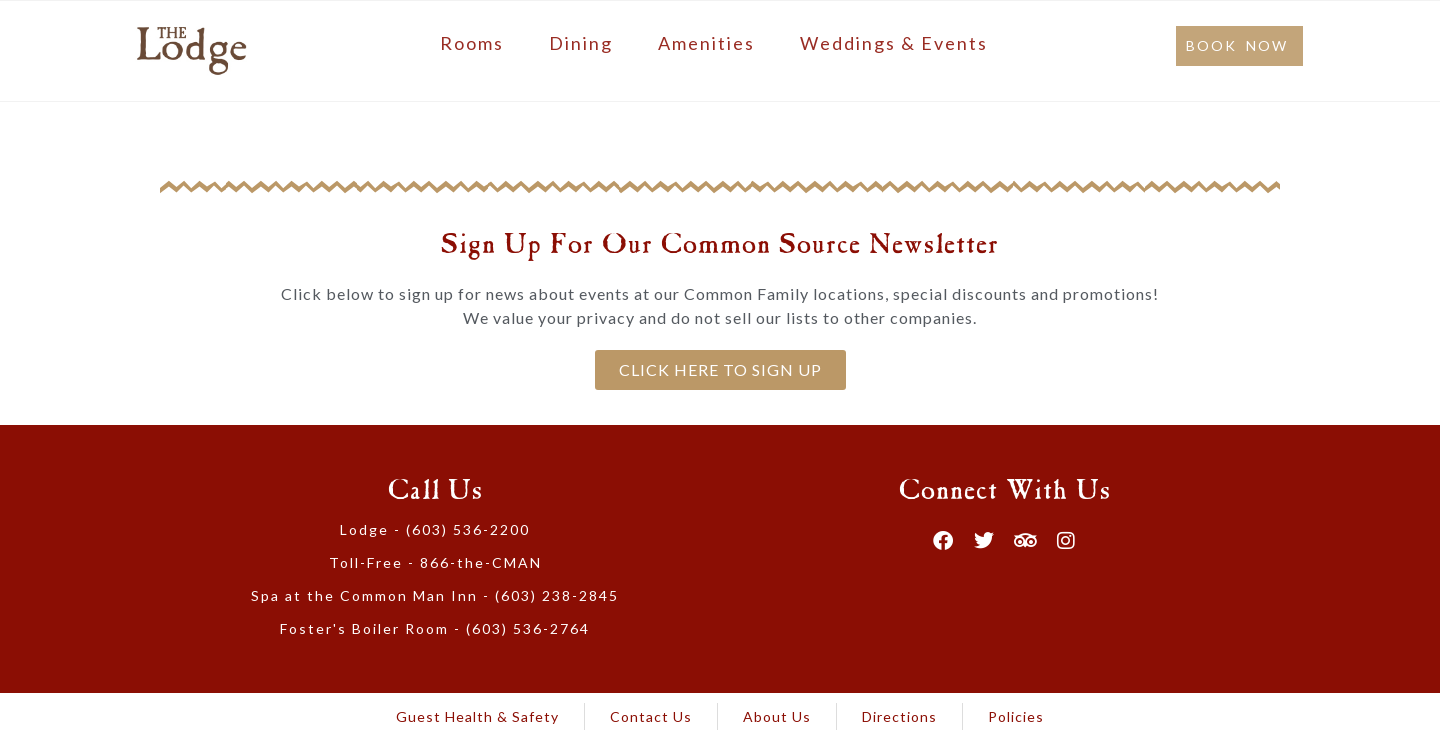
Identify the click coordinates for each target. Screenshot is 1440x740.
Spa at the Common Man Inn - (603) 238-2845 (435, 595)
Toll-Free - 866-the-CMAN (435, 562)
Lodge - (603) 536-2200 (435, 529)
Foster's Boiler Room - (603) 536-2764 (435, 628)
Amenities (706, 43)
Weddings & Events (894, 43)
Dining (581, 43)
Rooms (472, 43)
